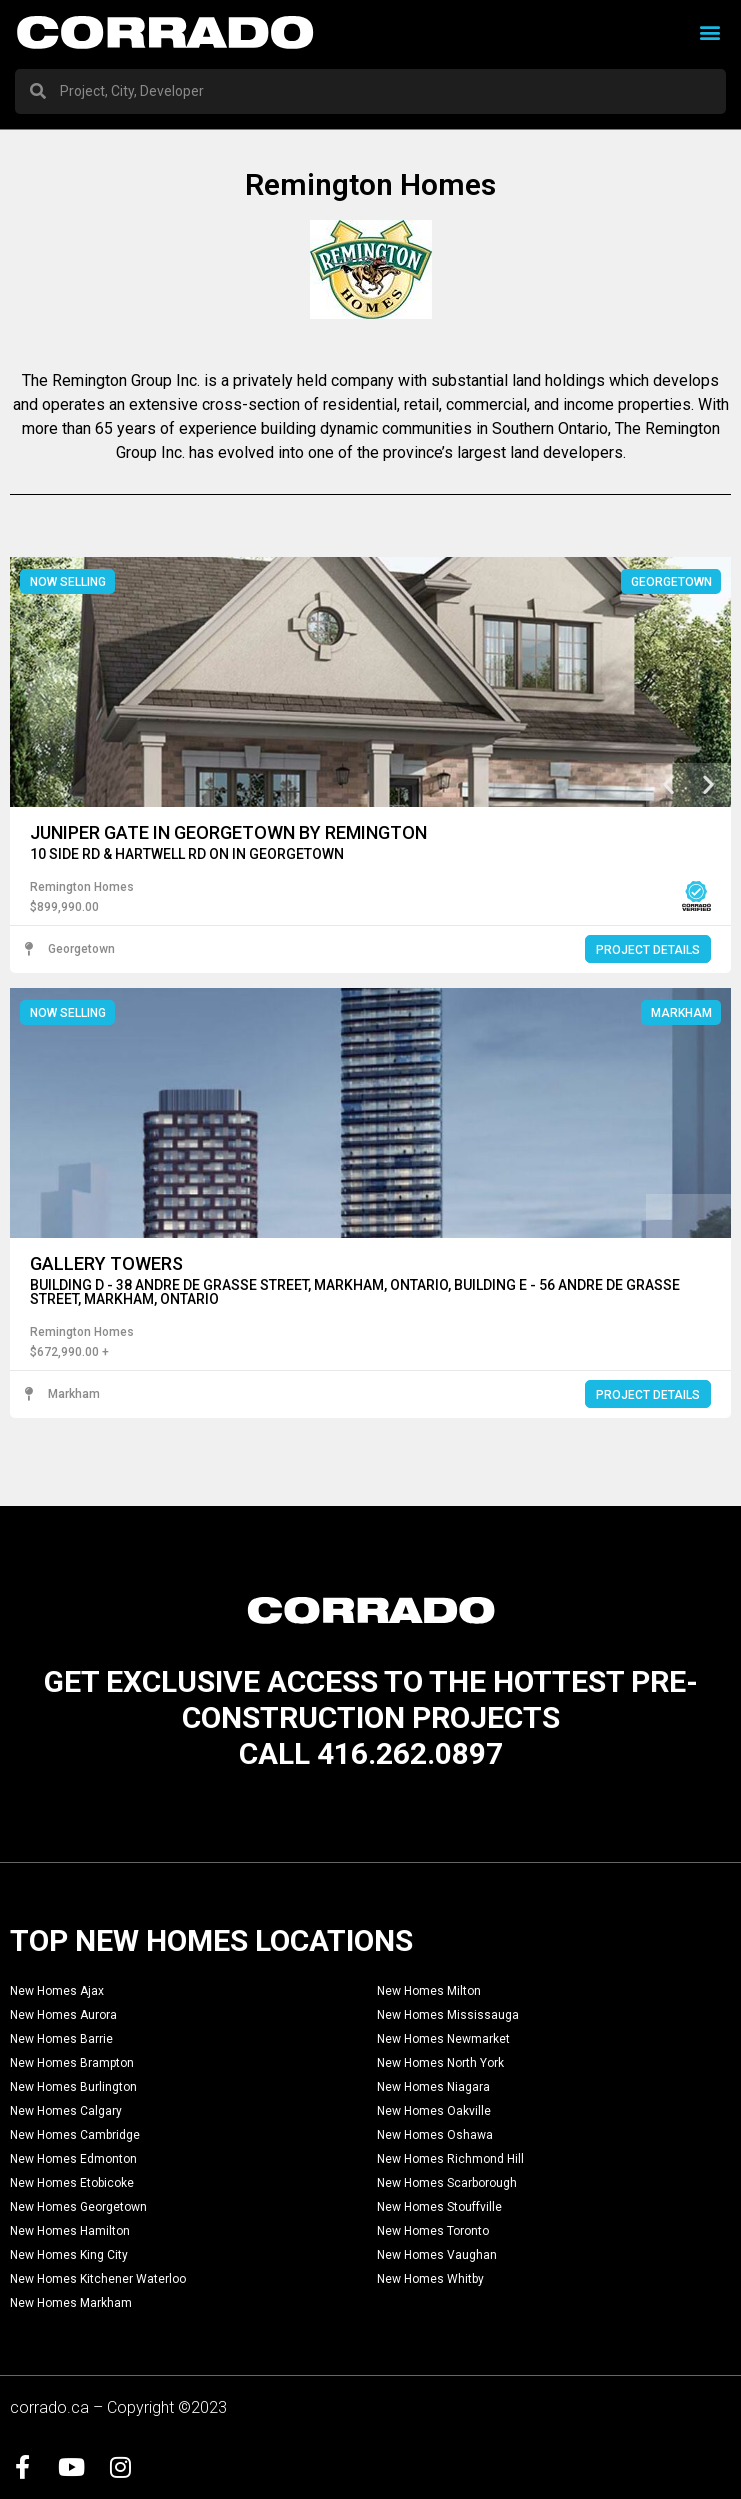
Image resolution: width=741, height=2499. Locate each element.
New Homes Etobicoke (72, 2184)
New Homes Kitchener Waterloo (98, 2280)
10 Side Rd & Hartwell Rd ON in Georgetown (187, 854)
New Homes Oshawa (435, 2136)
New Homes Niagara (433, 2088)
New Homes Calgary (66, 2112)
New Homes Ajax (57, 1992)
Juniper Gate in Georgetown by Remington (228, 832)
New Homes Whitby (430, 2280)
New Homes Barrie (61, 2040)
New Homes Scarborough (447, 2184)
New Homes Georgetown (78, 2208)
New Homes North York (440, 2064)
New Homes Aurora (63, 2016)
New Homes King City (69, 2256)
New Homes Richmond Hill (450, 2160)
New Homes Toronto (433, 2232)
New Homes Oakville (434, 2112)
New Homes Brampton (72, 2064)
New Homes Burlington (73, 2088)
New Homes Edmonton (73, 2160)
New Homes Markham (71, 2304)
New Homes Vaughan (437, 2256)
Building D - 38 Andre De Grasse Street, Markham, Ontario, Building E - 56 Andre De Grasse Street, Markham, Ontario (355, 1292)
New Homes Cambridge (75, 2136)
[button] (709, 32)
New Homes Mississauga (448, 2016)
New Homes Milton (429, 1992)
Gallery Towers (106, 1263)
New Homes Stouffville (439, 2208)
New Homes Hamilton (70, 2232)
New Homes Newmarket (443, 2040)
